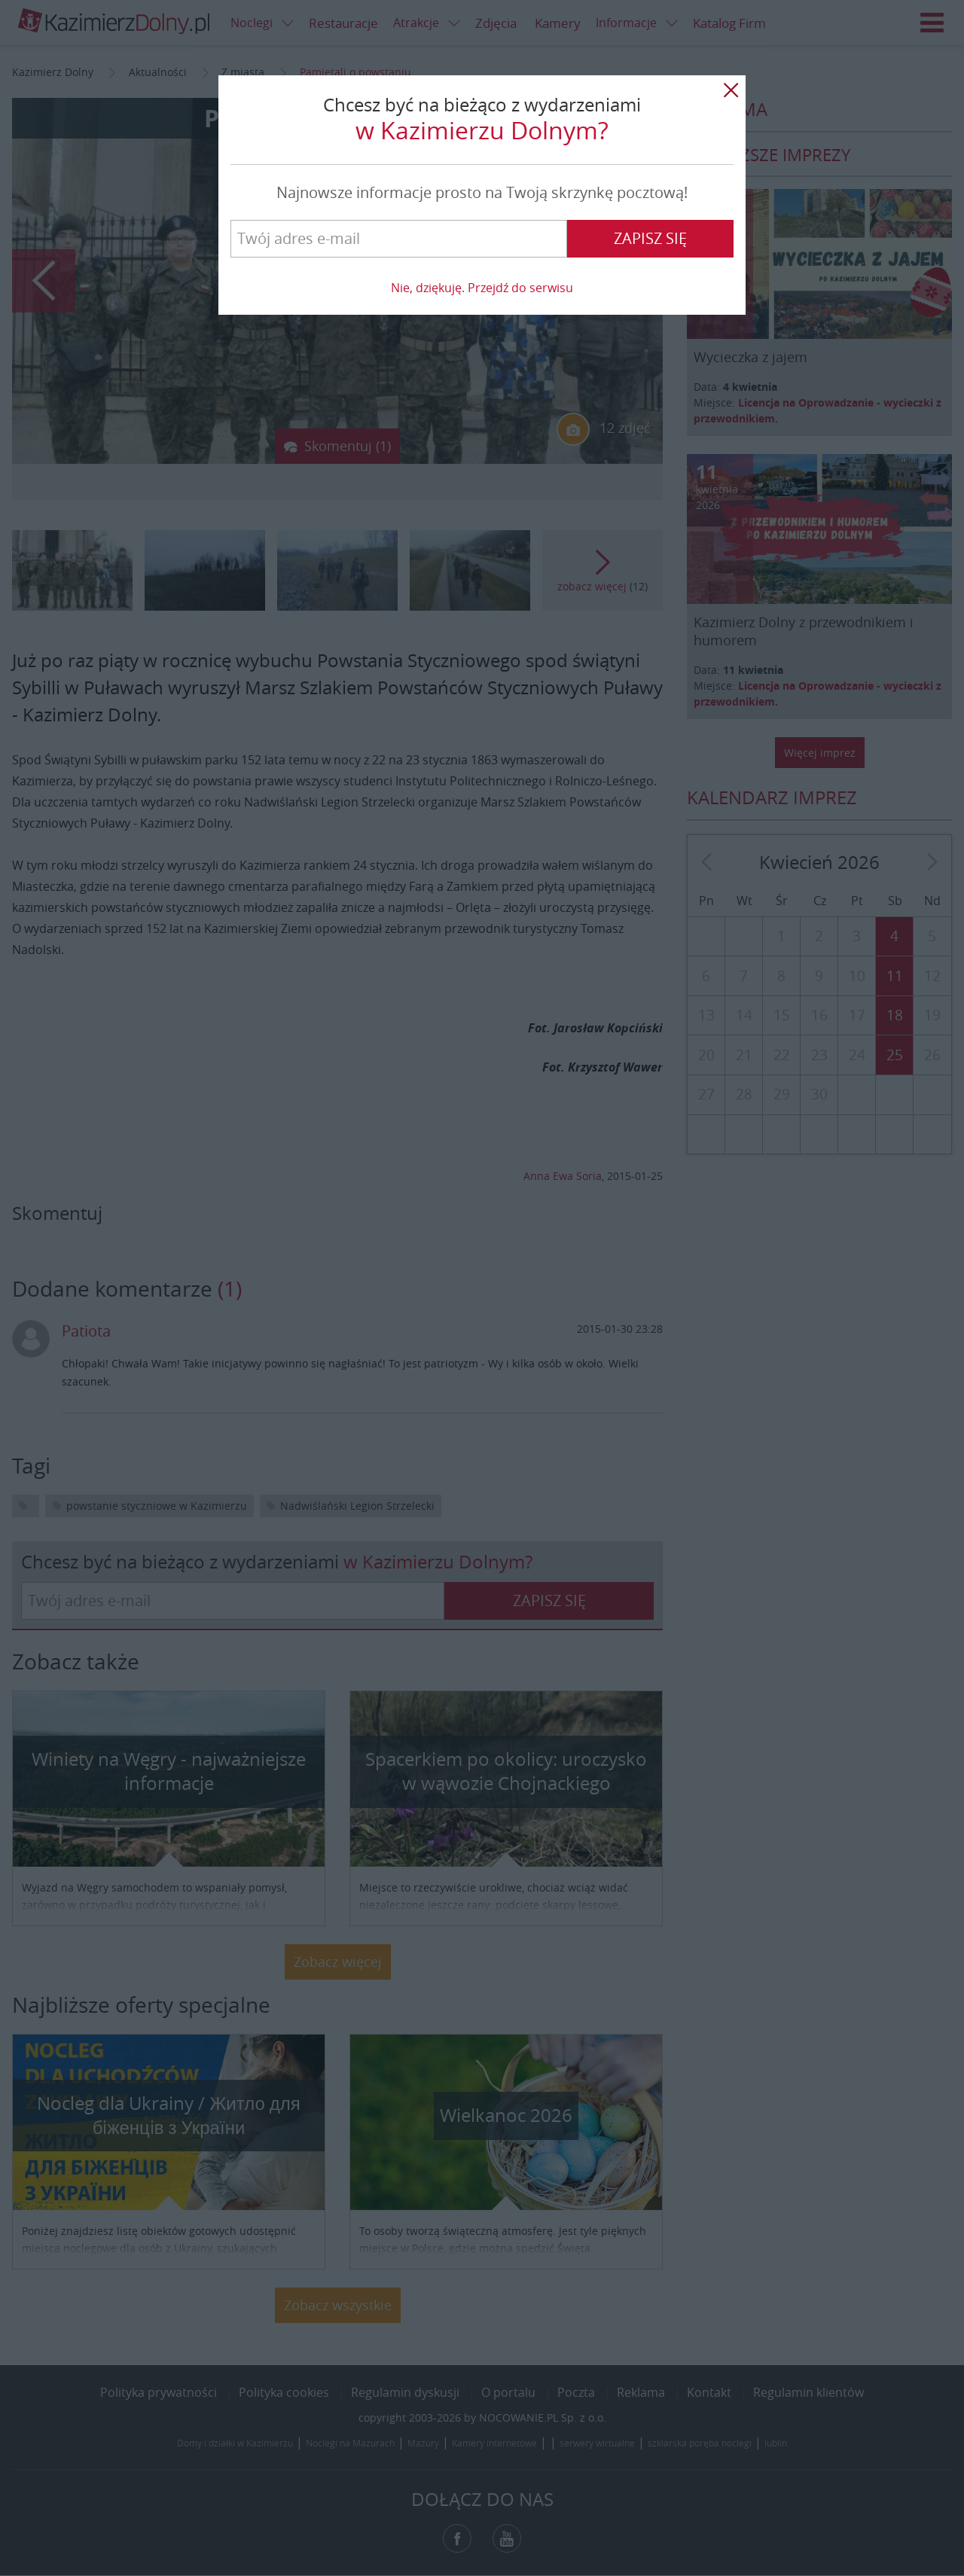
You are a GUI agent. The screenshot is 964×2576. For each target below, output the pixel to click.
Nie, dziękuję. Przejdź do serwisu (482, 287)
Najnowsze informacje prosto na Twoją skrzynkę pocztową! (482, 192)
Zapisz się (650, 238)
